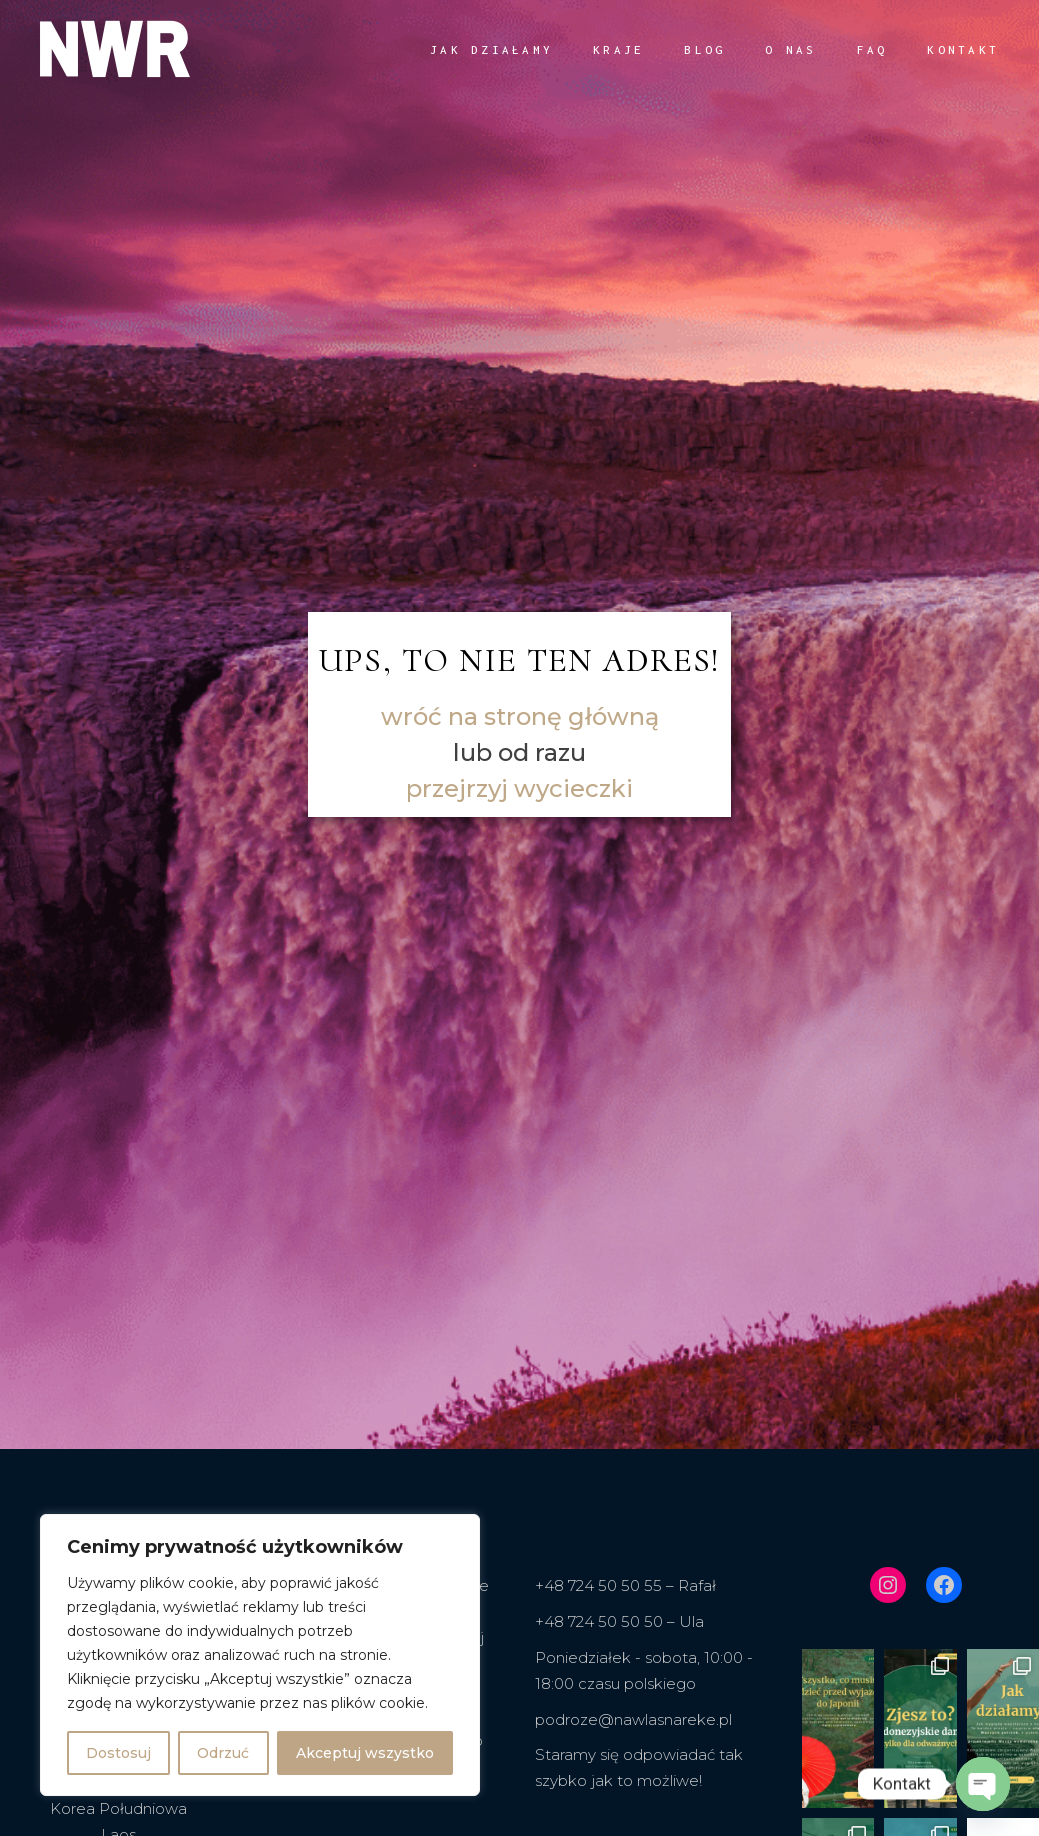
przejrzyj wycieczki (519, 788)
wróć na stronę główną (520, 716)
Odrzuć (223, 1753)
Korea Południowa (118, 1808)
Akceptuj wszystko (365, 1753)
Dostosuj (118, 1753)
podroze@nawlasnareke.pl (633, 1719)
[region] (260, 1655)
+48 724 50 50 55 (598, 1585)
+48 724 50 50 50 (599, 1621)
